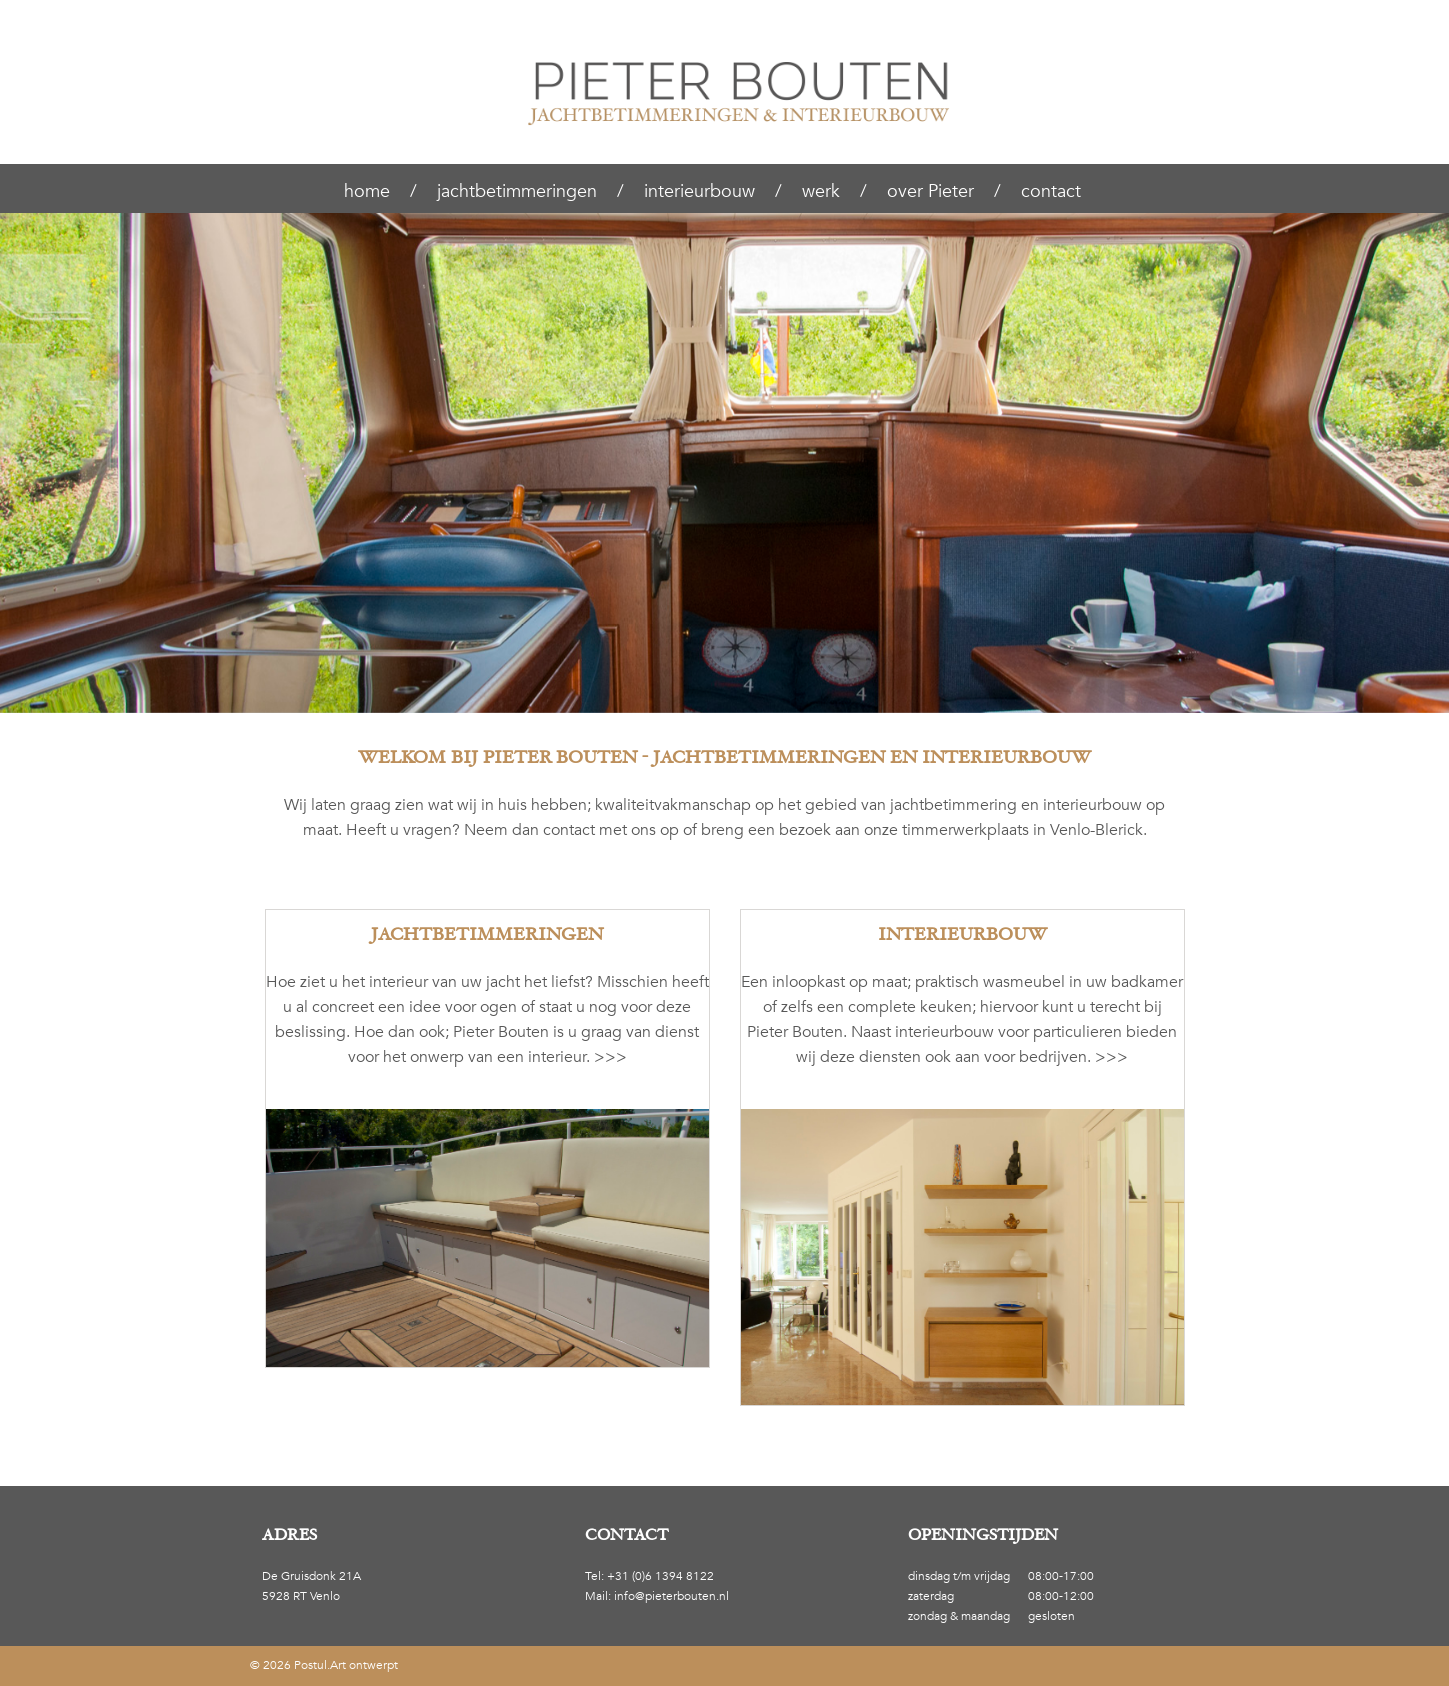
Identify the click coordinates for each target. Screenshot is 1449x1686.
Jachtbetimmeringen (487, 934)
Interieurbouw (962, 934)
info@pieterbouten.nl (671, 1596)
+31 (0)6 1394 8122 (660, 1576)
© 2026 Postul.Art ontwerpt (324, 1665)
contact (569, 830)
